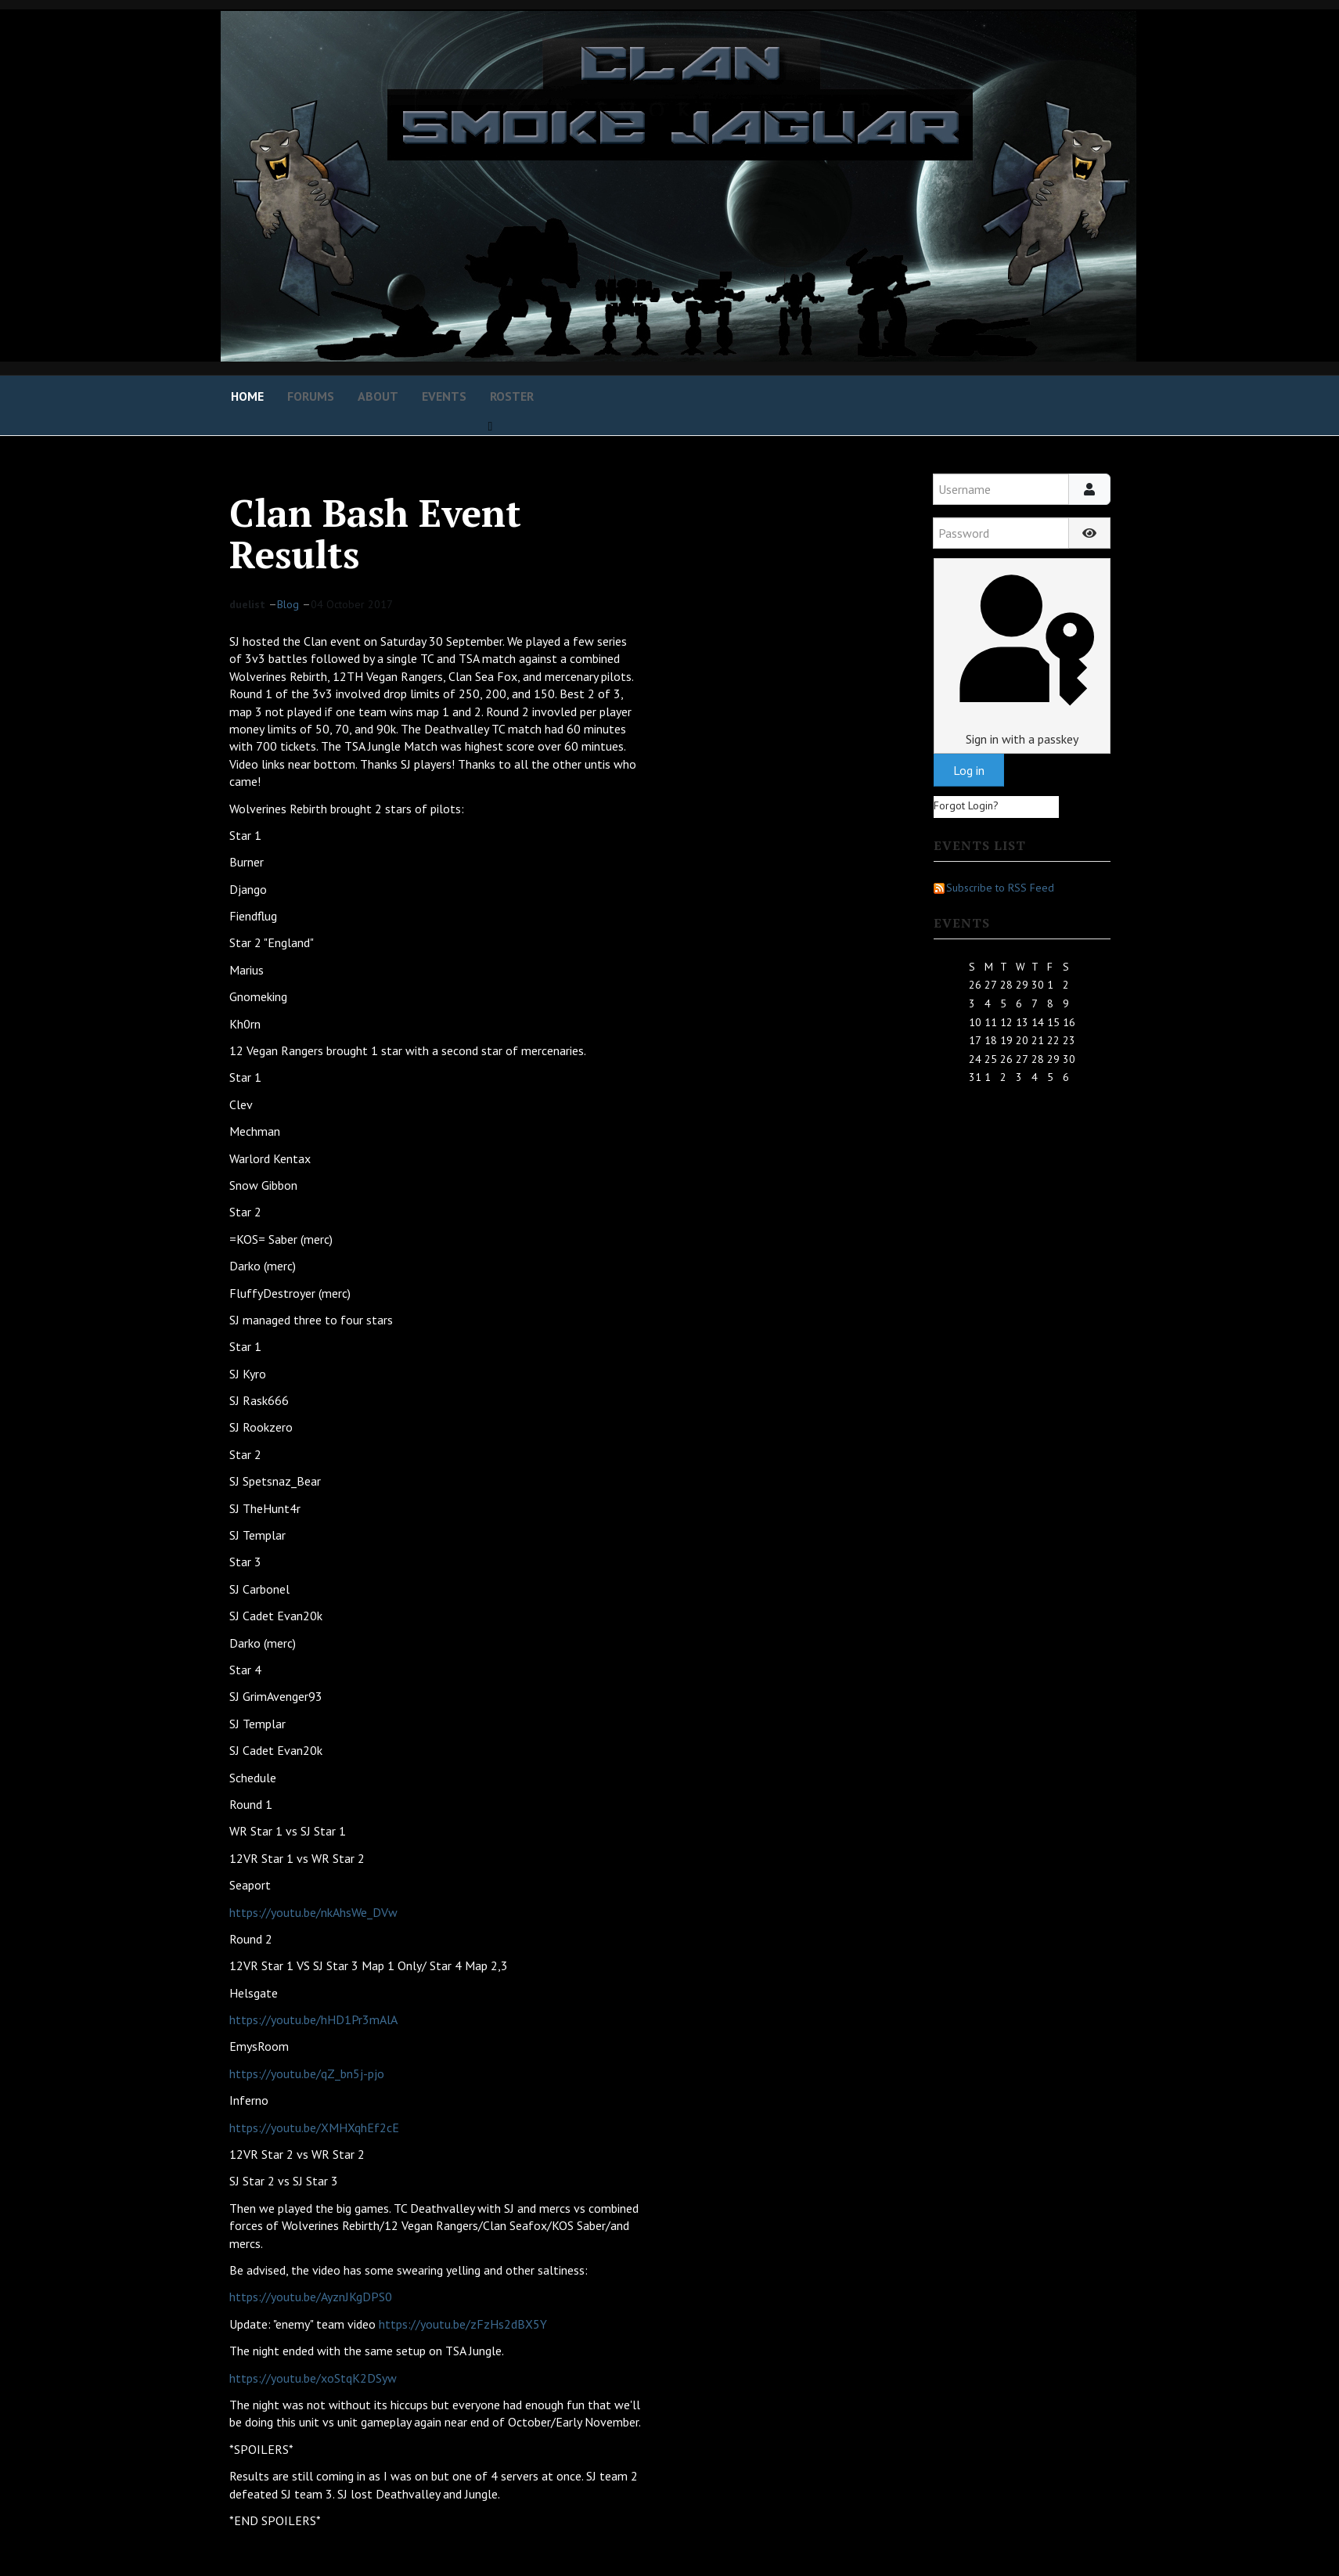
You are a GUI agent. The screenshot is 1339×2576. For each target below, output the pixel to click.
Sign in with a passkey (1021, 655)
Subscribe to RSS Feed (994, 888)
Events (444, 396)
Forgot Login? (966, 805)
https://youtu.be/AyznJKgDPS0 (310, 2296)
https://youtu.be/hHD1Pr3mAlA (313, 2019)
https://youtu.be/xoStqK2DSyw (313, 2378)
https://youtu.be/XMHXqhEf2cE (314, 2127)
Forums (310, 396)
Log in (968, 770)
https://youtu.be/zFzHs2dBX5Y (463, 2324)
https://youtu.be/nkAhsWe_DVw (313, 1912)
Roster (512, 396)
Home (247, 396)
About (378, 396)
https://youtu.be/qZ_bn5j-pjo (306, 2073)
